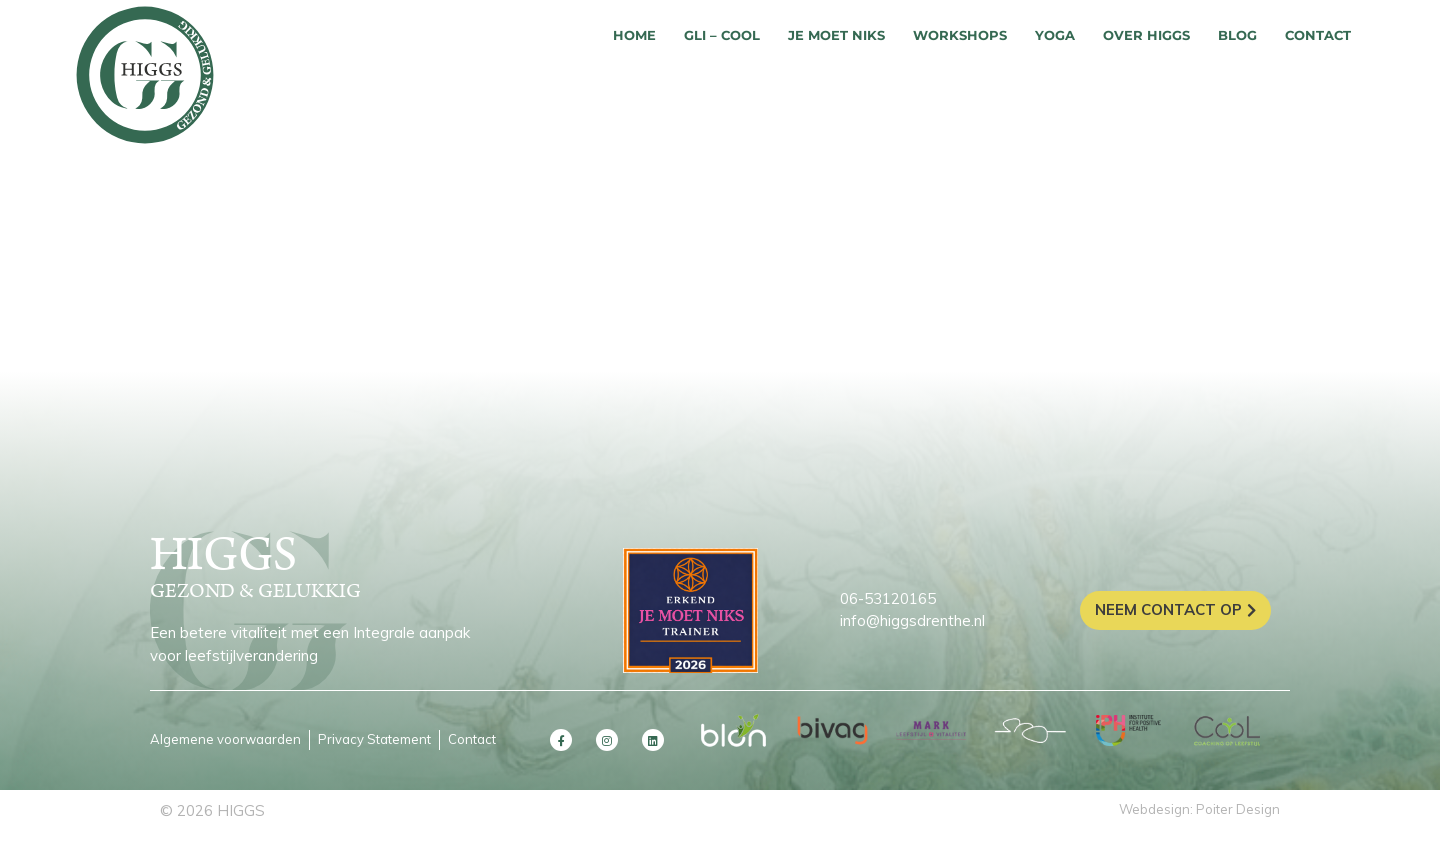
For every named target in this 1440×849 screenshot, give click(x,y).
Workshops (960, 35)
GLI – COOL (722, 35)
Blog (1237, 35)
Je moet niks (836, 35)
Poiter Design (1238, 809)
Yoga (1055, 35)
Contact (1318, 35)
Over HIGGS (1146, 35)
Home (634, 35)
